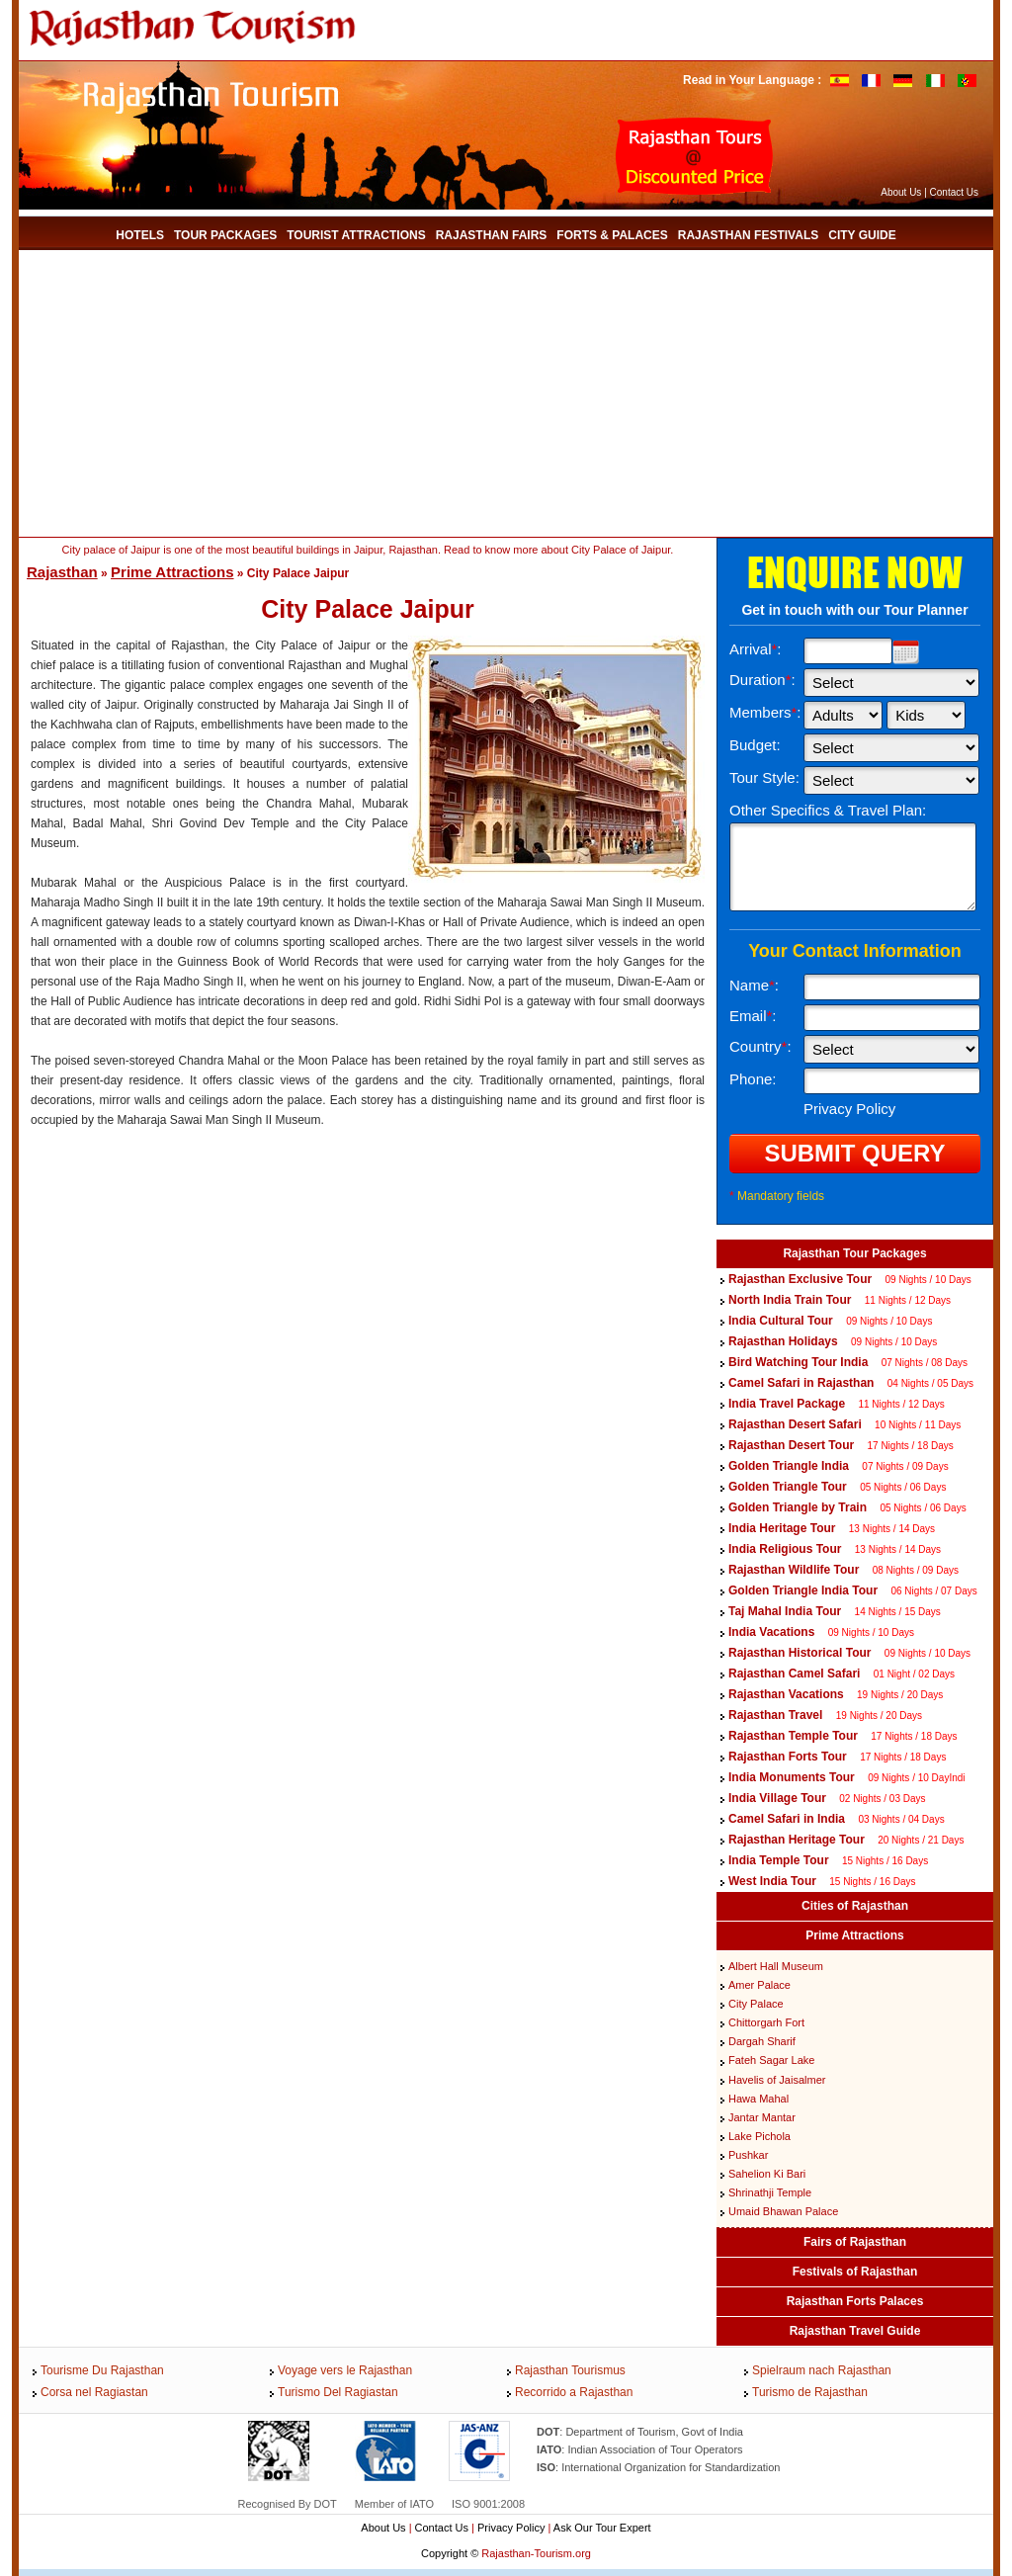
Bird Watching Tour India (798, 1362)
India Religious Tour (784, 1549)
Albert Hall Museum (775, 1966)
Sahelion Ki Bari (766, 2174)
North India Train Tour (789, 1300)
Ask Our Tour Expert (602, 2527)
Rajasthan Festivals (748, 235)
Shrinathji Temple (769, 2192)
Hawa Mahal (758, 2098)
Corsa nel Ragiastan (94, 2392)
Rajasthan (62, 571)
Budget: (755, 744)
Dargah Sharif (762, 2041)
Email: (753, 1015)
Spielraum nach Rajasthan (821, 2370)
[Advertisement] (378, 393)
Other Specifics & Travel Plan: (827, 810)
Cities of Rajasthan (854, 1906)
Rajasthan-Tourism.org (536, 2553)
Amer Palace (759, 1985)
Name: (754, 985)
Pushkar (748, 2155)
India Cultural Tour (780, 1321)
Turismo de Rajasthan (810, 2392)
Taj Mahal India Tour (784, 1611)
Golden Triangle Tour (787, 1487)
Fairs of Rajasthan (854, 2242)
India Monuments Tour (791, 1777)
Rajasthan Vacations (786, 1694)
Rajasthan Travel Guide (855, 2331)
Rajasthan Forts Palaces (855, 2301)
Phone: (753, 1079)
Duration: (762, 679)
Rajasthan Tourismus (570, 2370)
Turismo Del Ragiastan (338, 2392)
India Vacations (771, 1632)
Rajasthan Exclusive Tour (800, 1279)
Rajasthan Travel (775, 1715)
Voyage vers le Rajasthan (345, 2370)
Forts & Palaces (611, 235)
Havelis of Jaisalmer (776, 2080)
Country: (760, 1046)
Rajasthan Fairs (492, 235)
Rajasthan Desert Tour (791, 1445)
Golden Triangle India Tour (803, 1590)
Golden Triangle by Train (797, 1507)
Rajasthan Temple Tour (793, 1736)
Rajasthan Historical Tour (799, 1653)
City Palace (756, 2004)
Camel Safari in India (786, 1819)
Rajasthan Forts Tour (787, 1756)
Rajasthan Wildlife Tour (793, 1570)
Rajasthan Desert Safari (795, 1424)
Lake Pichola (759, 2136)
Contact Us (954, 192)
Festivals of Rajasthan (855, 2271)
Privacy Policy (511, 2527)
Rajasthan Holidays (783, 1341)
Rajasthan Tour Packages (854, 1253)
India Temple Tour (778, 1860)
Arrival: (755, 649)
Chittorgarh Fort (766, 2022)
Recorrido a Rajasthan (573, 2392)
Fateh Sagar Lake (771, 2060)
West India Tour (772, 1881)
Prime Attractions (172, 571)
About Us (901, 192)
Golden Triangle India (788, 1466)
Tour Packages (225, 235)
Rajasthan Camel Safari (794, 1673)
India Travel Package (786, 1404)
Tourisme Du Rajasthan (102, 2370)
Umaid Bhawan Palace (783, 2211)
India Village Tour (777, 1798)
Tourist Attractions (356, 235)
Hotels (140, 235)
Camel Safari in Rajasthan (803, 1383)
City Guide (861, 235)
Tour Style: (764, 777)
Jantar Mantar (762, 2117)
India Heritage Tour (781, 1528)
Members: (765, 712)
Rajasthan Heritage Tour (796, 1839)
